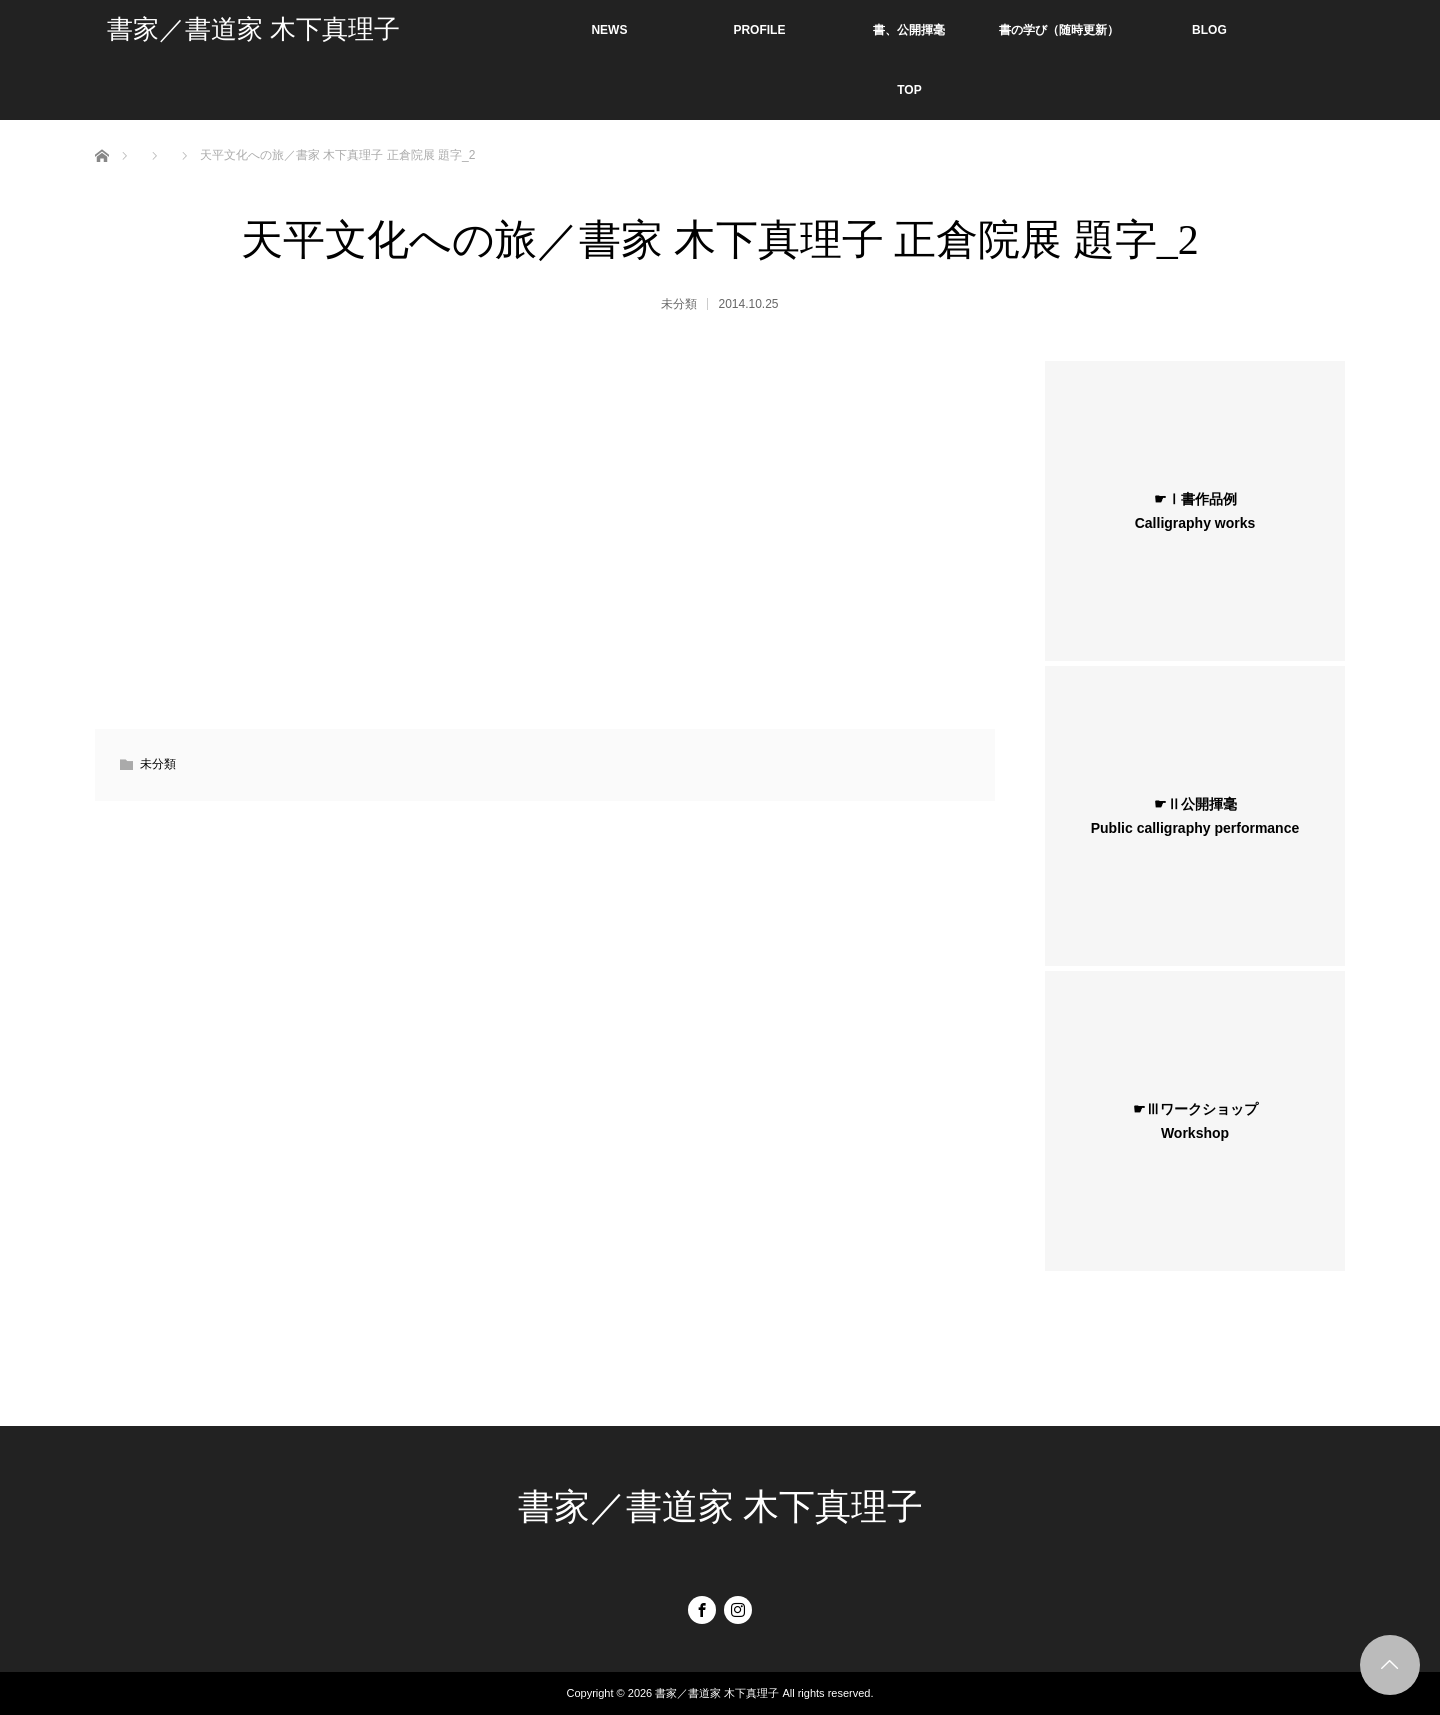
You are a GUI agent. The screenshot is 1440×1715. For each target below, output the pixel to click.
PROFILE (759, 30)
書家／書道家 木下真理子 (253, 29)
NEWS (609, 30)
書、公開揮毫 (909, 30)
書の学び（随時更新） (1059, 30)
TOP (909, 90)
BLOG (1209, 30)
